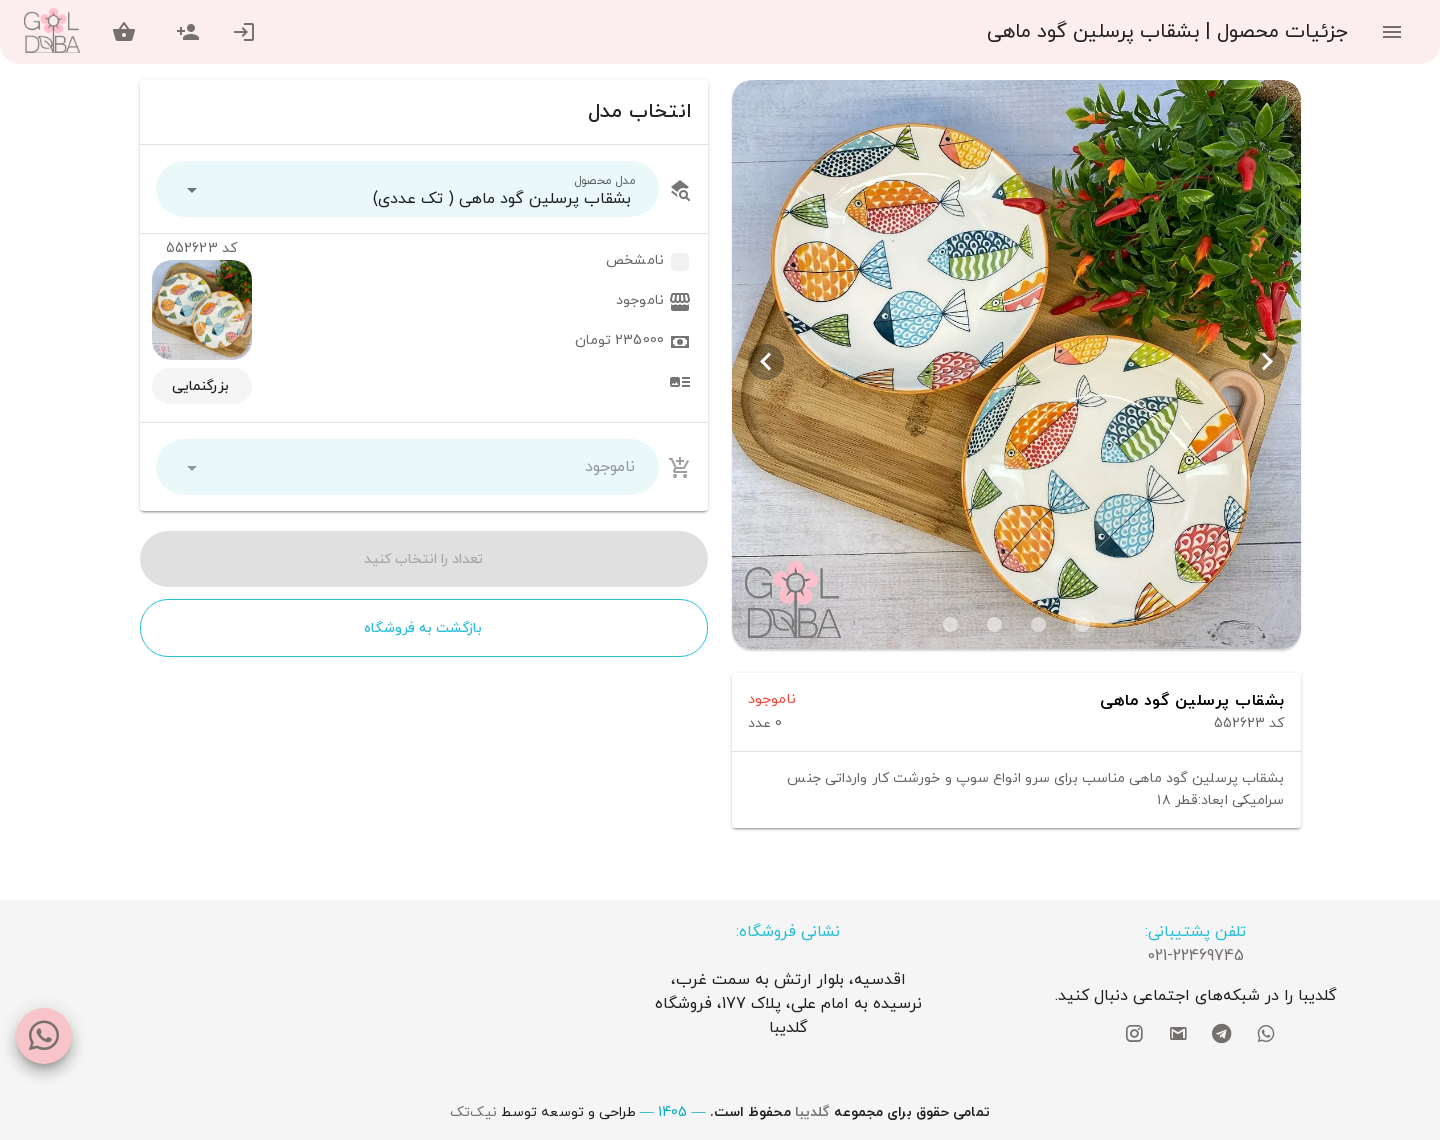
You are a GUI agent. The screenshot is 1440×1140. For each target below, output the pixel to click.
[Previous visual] (1267, 362)
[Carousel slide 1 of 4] (1082, 624)
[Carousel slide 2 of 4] (1038, 624)
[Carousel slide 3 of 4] (994, 624)
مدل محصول (605, 180)
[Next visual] (766, 362)
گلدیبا (812, 1112)
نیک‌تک (473, 1112)
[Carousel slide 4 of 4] (950, 624)
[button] (408, 189)
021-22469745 (1195, 956)
